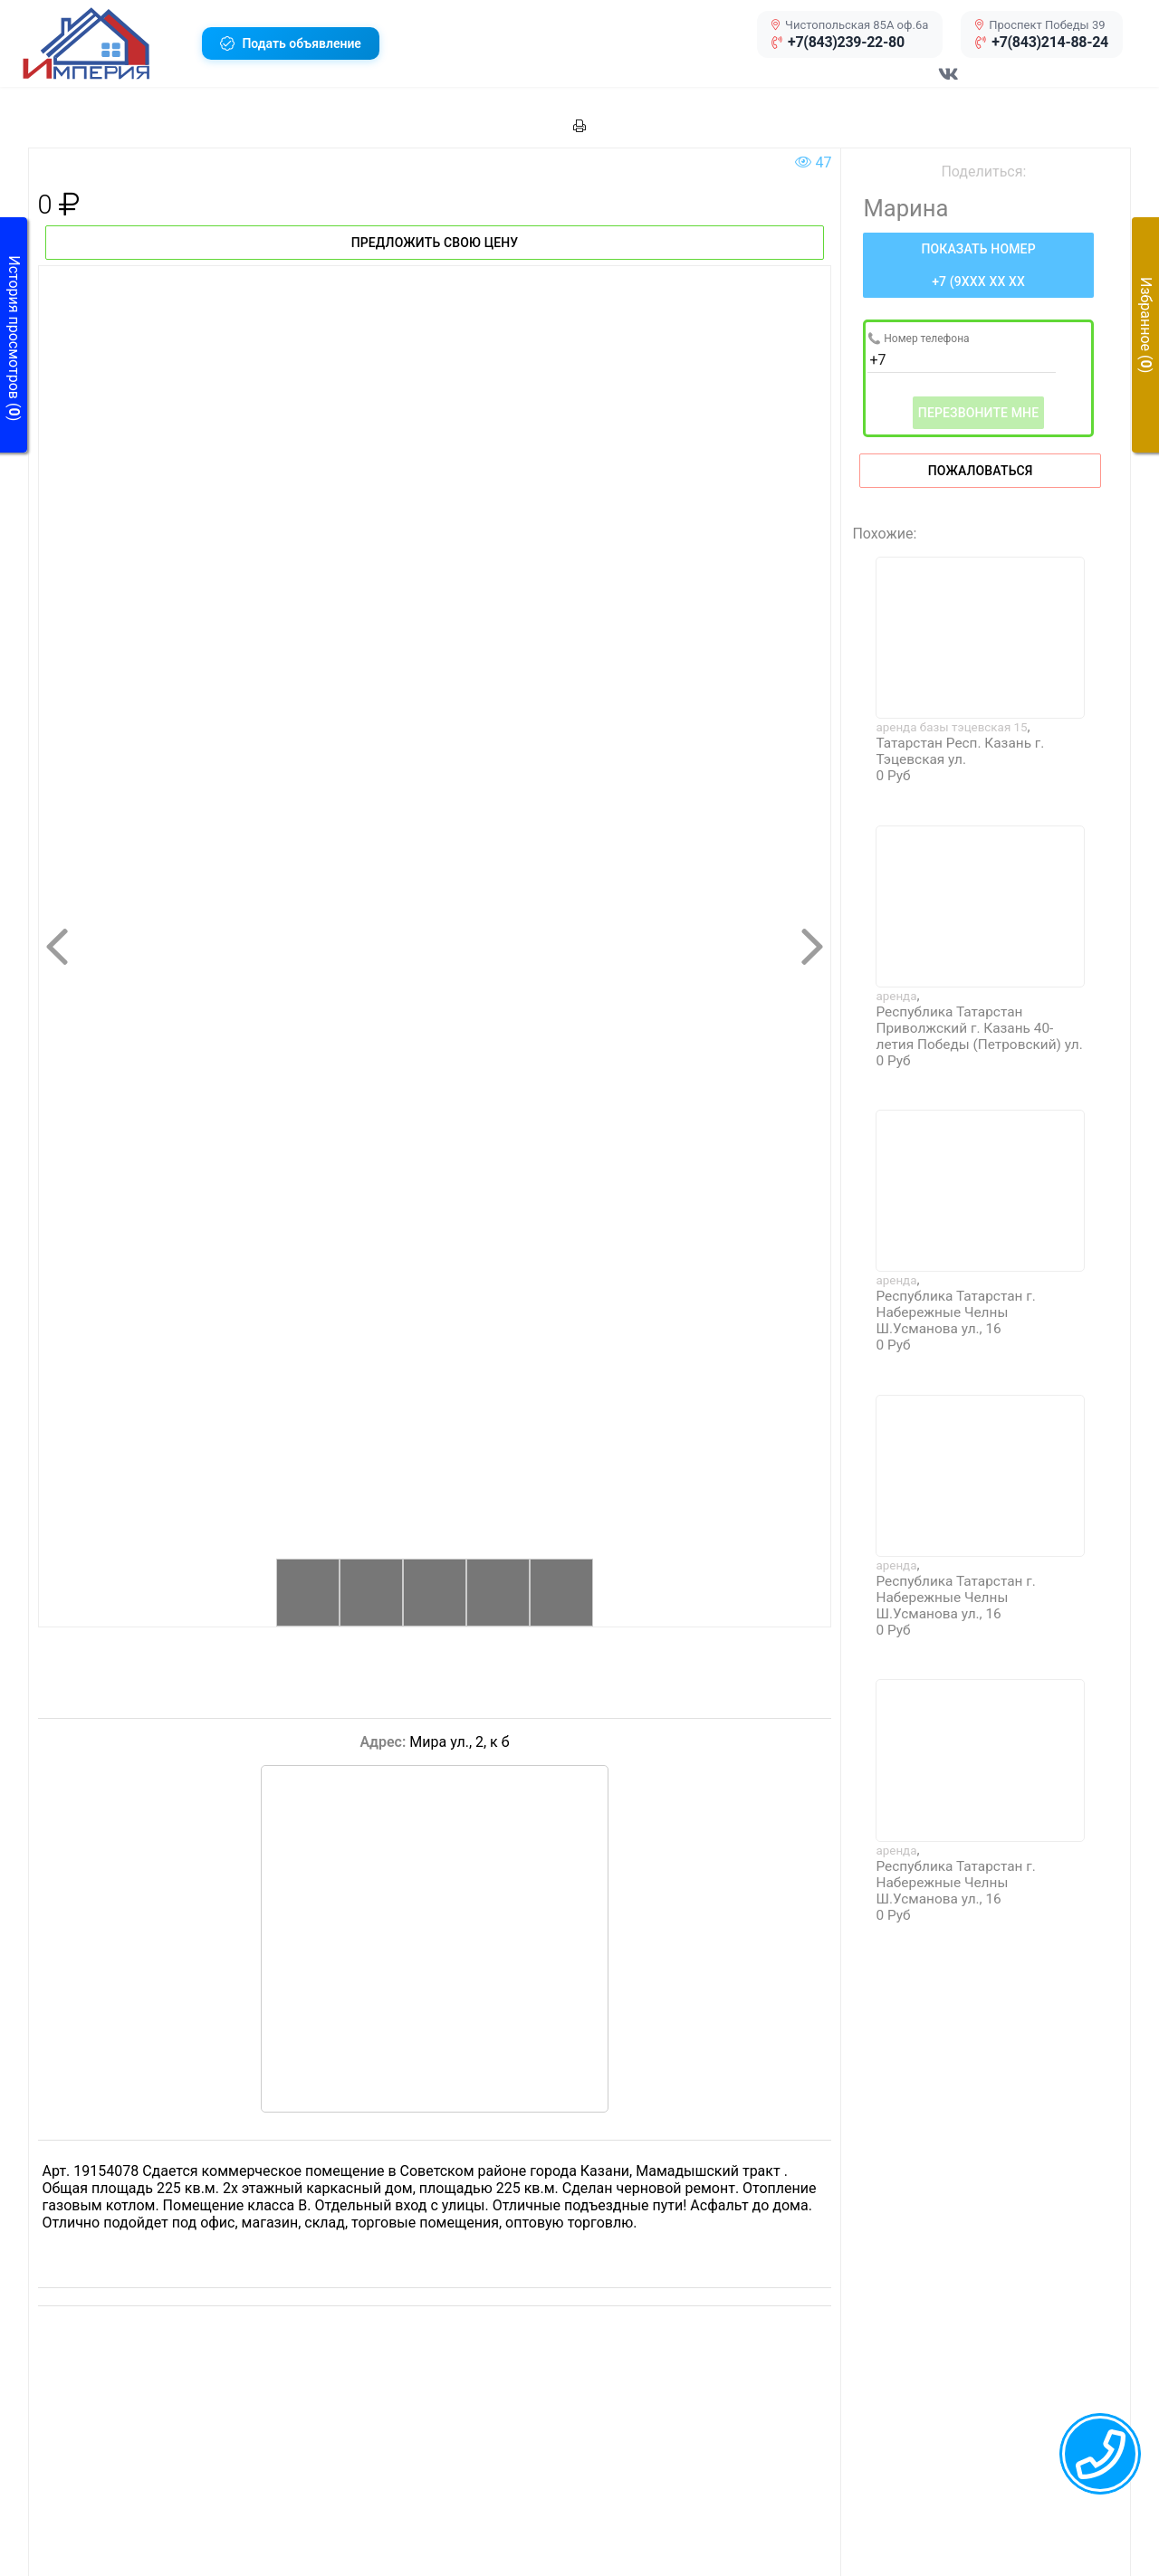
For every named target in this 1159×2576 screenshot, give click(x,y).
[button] (105, 43)
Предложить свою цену (435, 242)
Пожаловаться (980, 470)
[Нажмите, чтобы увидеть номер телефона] (978, 265)
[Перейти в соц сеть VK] (949, 83)
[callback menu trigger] (1100, 2454)
